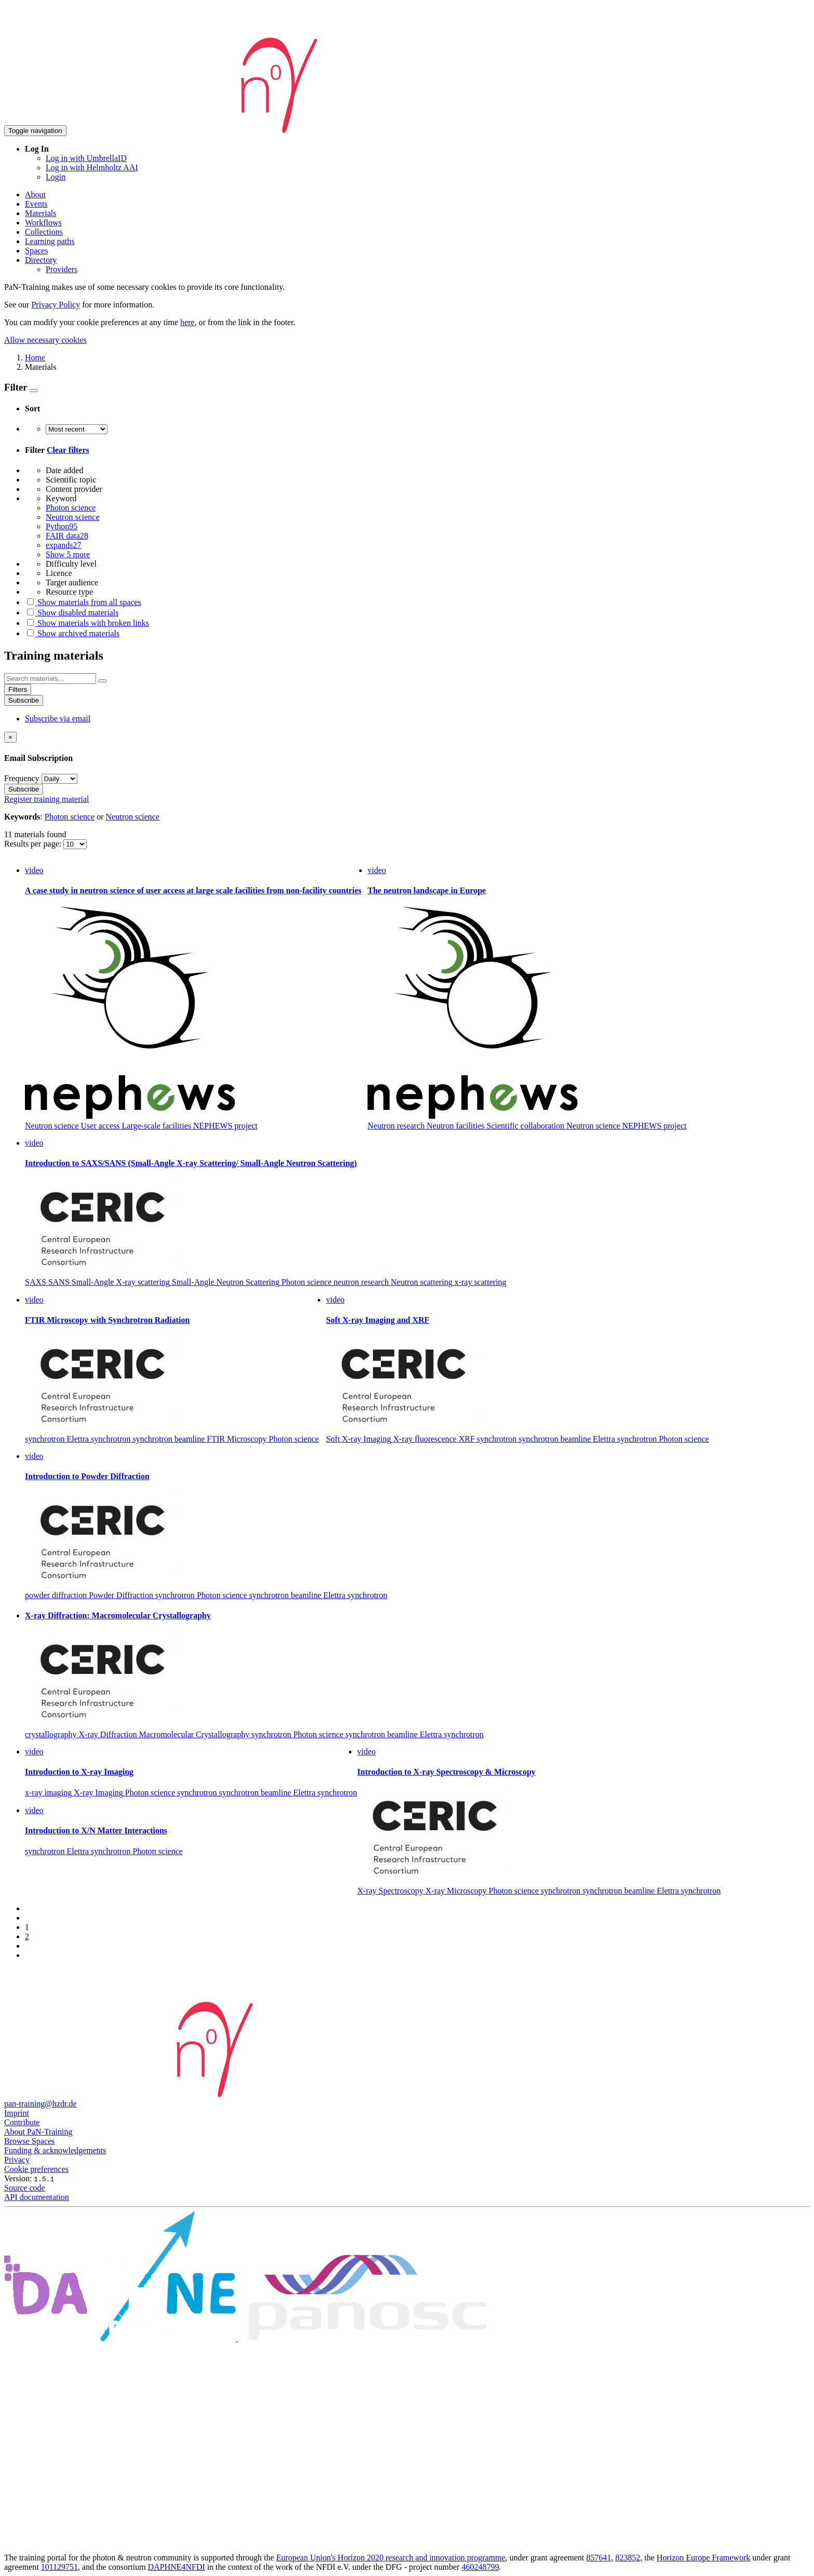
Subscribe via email (57, 718)
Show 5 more (68, 554)
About (35, 194)
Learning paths (50, 241)
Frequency (21, 778)
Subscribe (23, 700)
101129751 (59, 2566)
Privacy (17, 2159)
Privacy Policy (55, 304)
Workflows (43, 222)
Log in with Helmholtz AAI (92, 167)
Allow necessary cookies (45, 340)
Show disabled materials (71, 612)
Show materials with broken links (87, 623)
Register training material (46, 799)
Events (36, 203)
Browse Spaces (29, 2141)
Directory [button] (41, 260)
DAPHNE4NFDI (176, 2566)
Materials (40, 213)
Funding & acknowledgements (55, 2150)
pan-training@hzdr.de (40, 2103)
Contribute (21, 2122)
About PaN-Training (38, 2131)
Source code (24, 2187)
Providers (61, 269)
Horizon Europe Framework (703, 2557)
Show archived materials (72, 633)
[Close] (10, 737)
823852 (627, 2557)
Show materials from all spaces (83, 602)
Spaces (36, 250)
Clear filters (68, 450)
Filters (17, 689)
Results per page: (33, 843)
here (187, 322)
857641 (598, 2557)
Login (55, 176)
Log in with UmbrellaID (86, 158)
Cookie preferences (36, 2169)
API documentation (36, 2197)
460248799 (480, 2566)
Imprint (16, 2113)
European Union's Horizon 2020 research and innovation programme (390, 2557)
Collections (44, 231)
